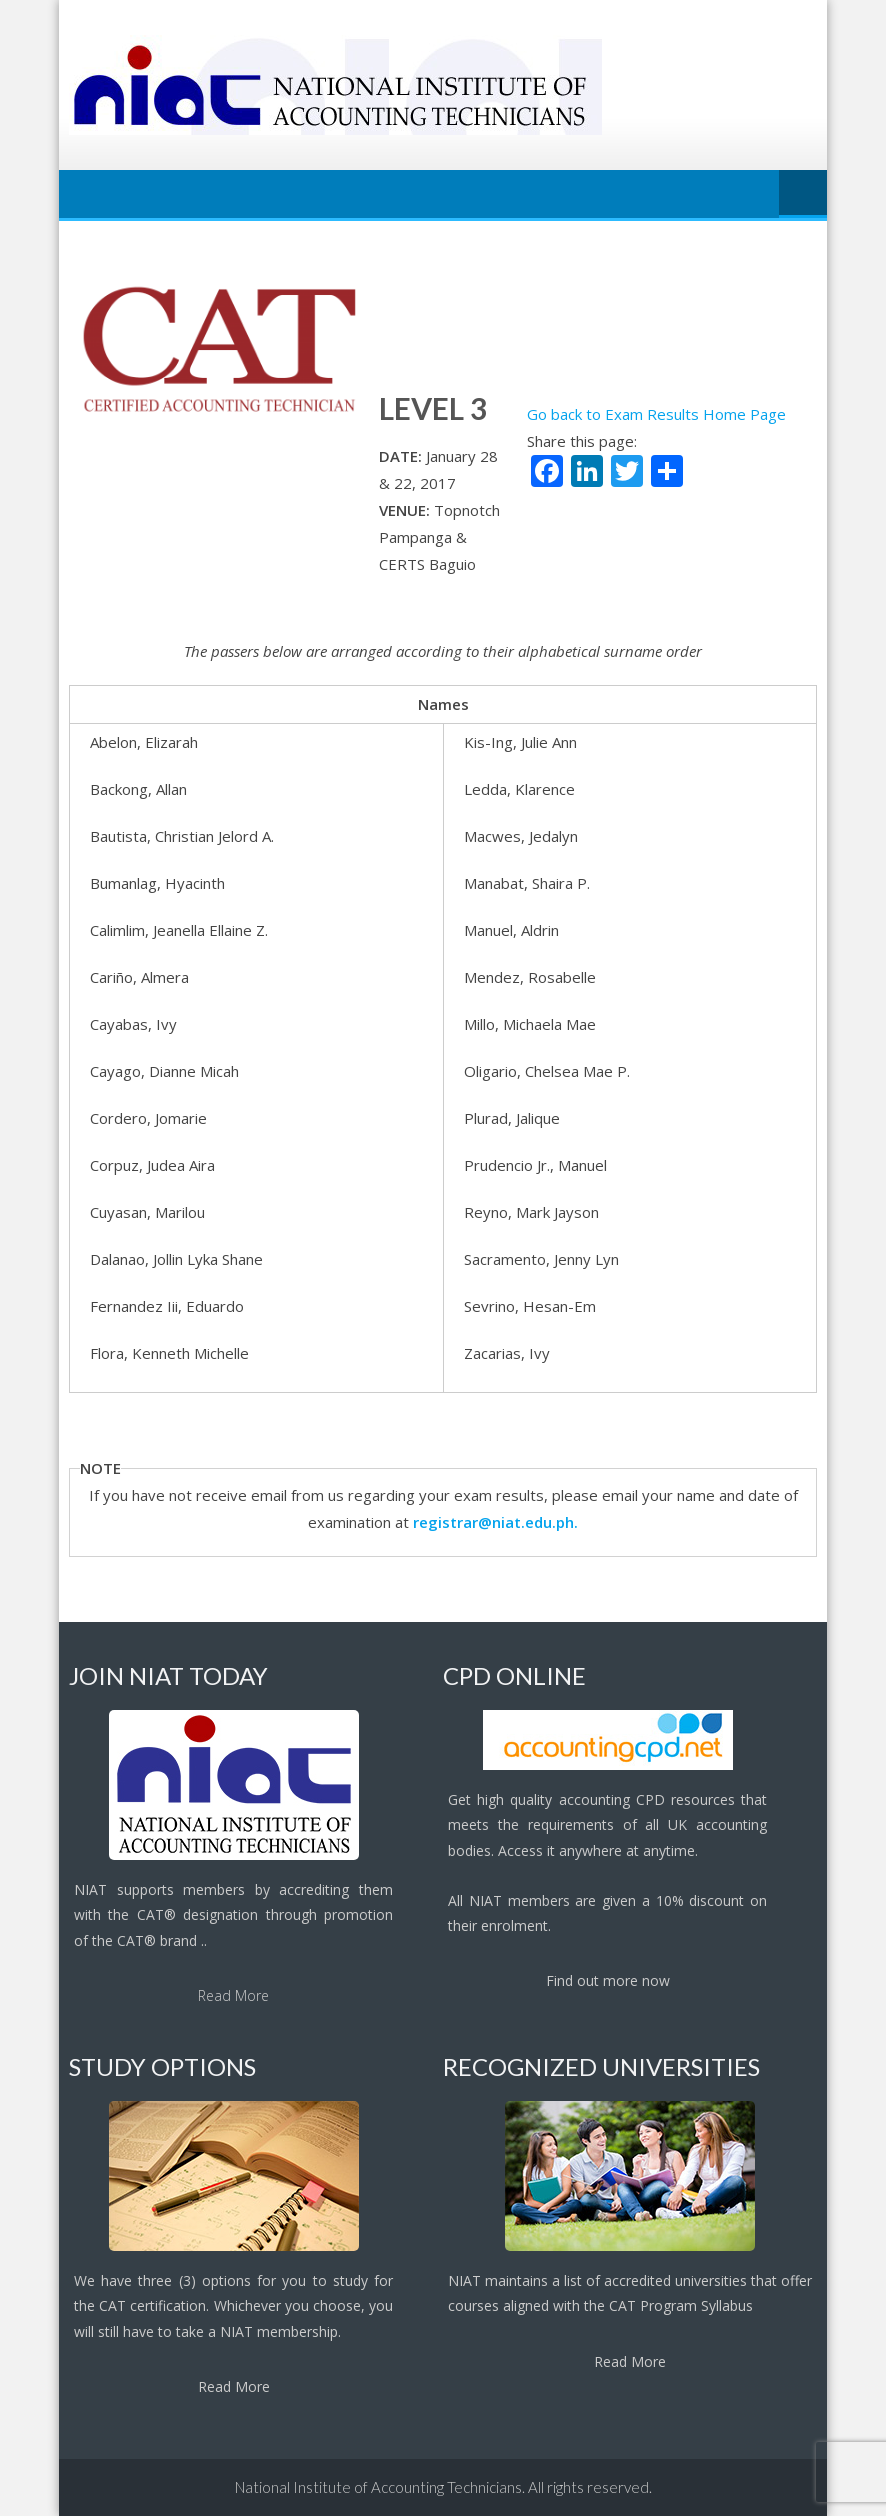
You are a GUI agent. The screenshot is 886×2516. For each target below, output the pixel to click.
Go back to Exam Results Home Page (656, 414)
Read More (233, 1995)
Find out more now (608, 1980)
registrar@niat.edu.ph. (495, 1522)
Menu (803, 194)
